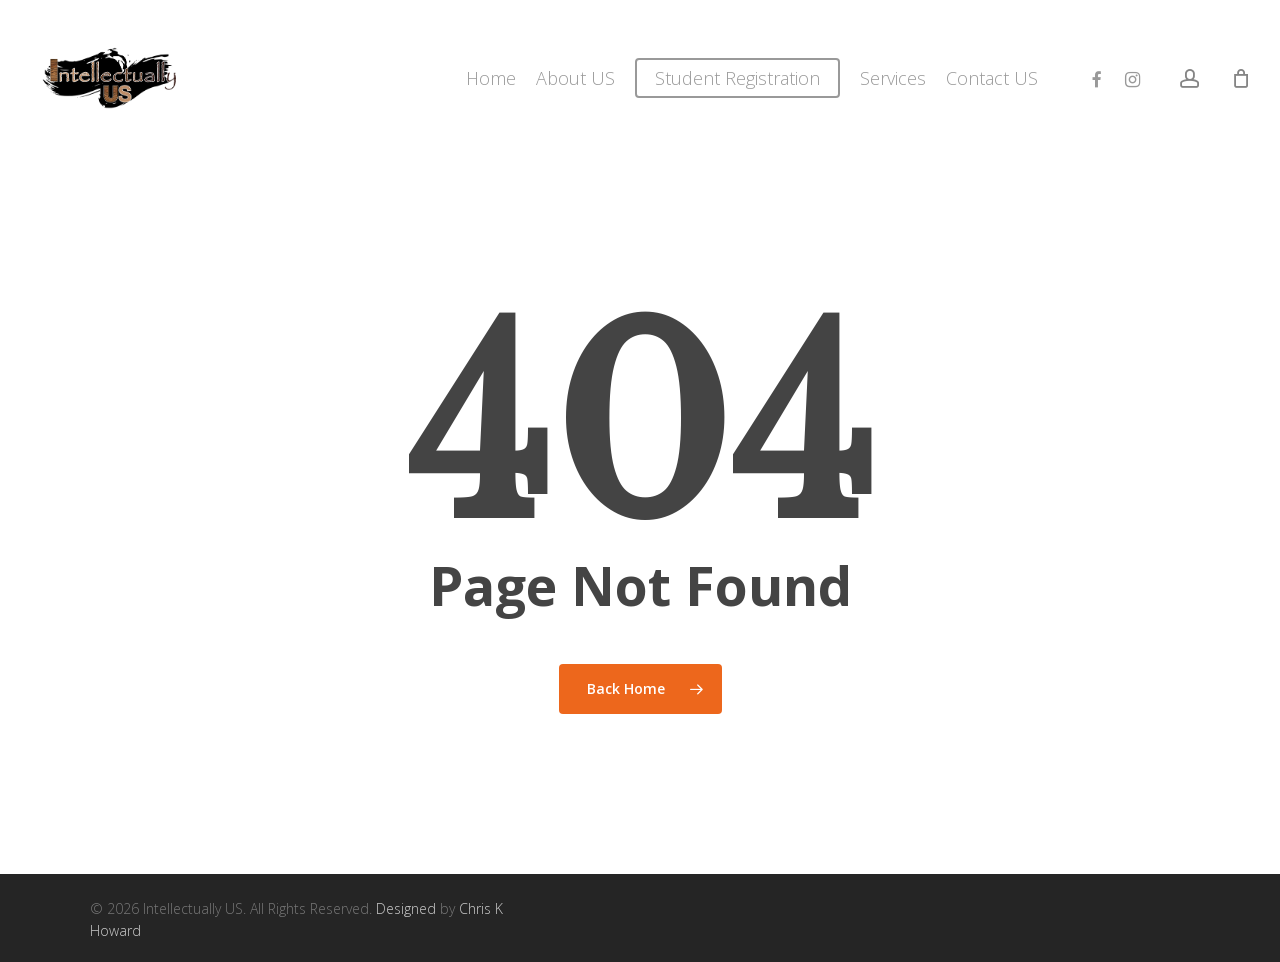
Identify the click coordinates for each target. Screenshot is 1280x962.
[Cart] (1241, 78)
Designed (406, 908)
